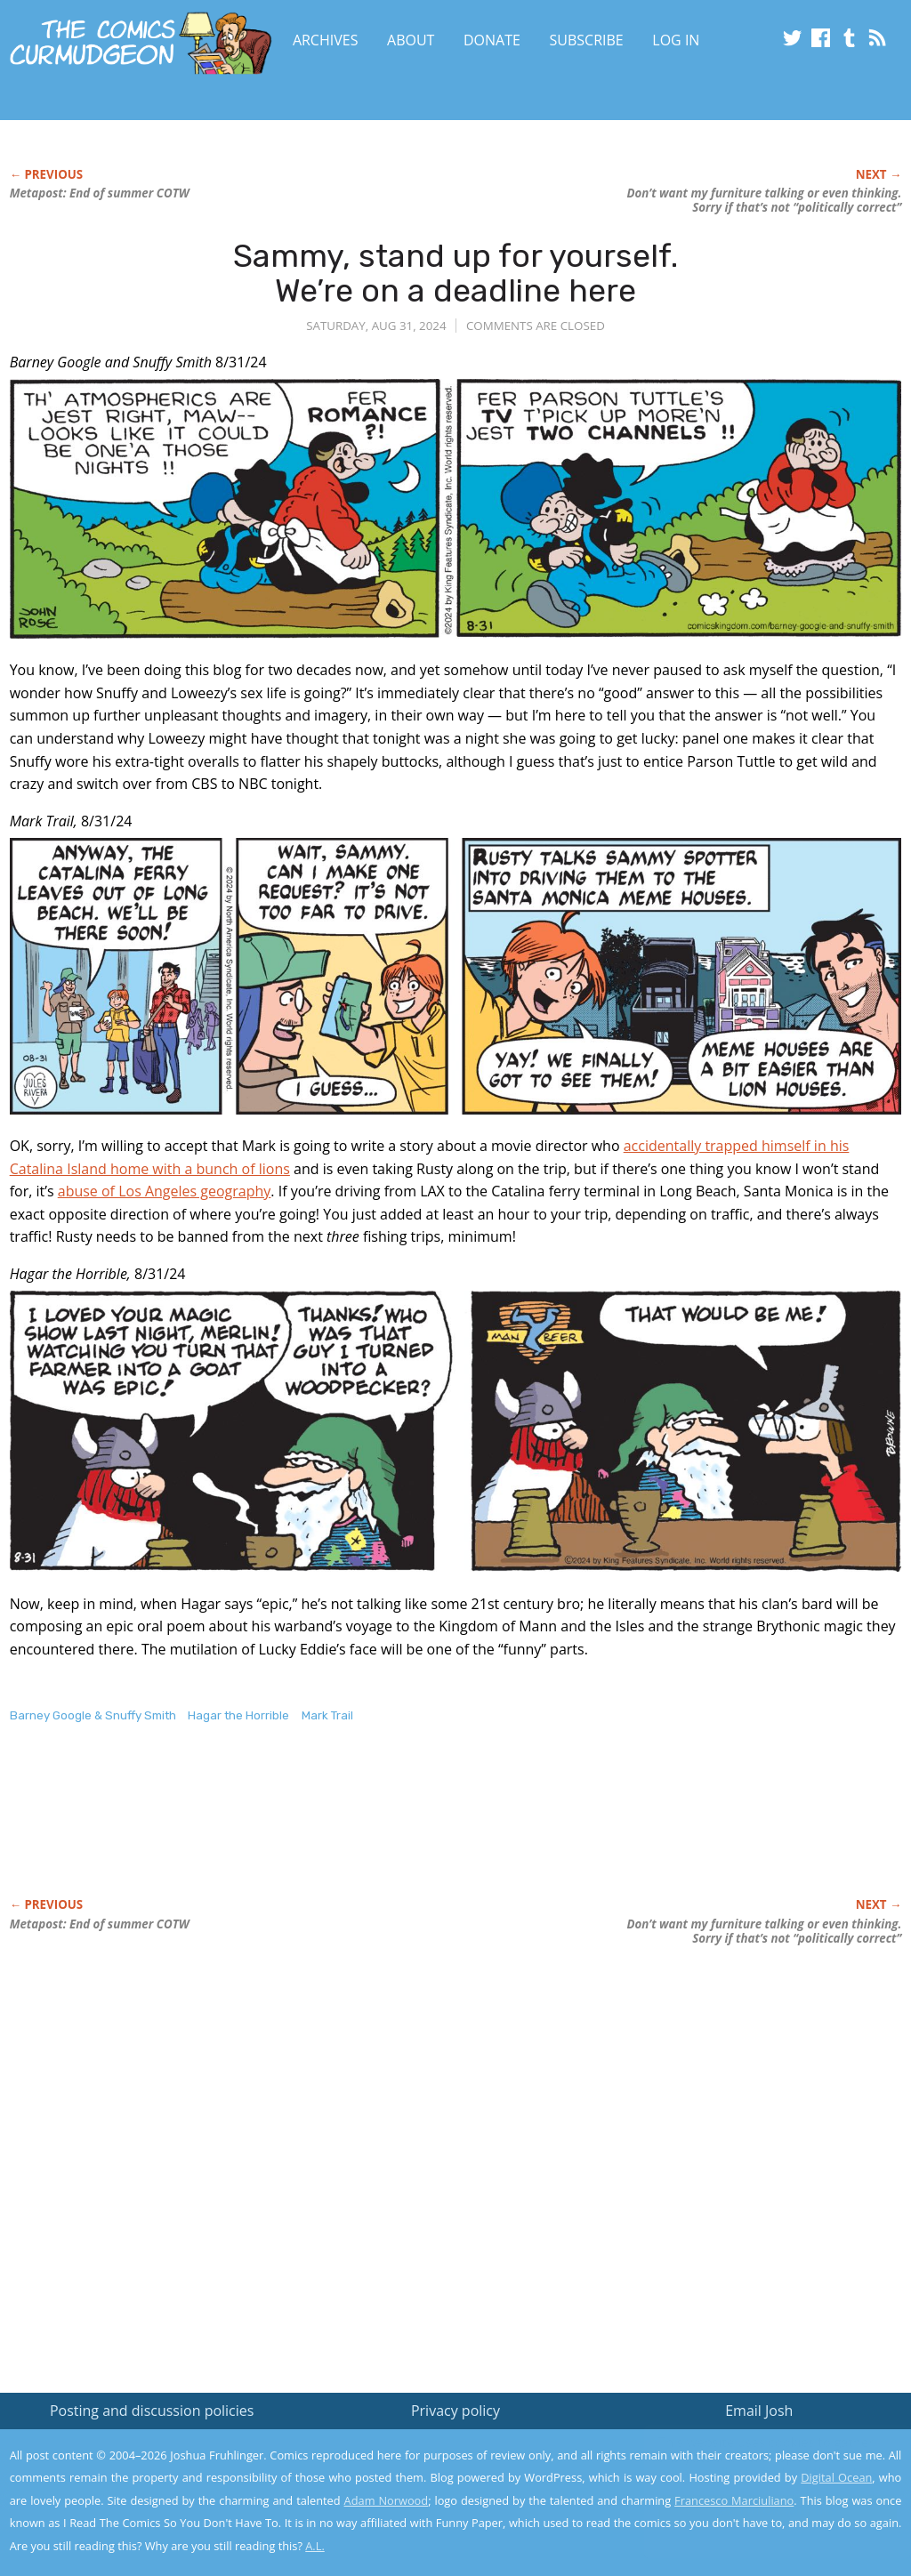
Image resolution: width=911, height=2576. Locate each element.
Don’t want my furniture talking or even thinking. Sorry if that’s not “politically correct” (763, 200)
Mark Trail (327, 1715)
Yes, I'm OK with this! (760, 2509)
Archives (326, 40)
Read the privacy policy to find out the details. (752, 2465)
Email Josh (759, 2410)
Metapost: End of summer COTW (99, 193)
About (410, 40)
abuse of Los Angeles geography (164, 1191)
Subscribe (587, 40)
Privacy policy (455, 2410)
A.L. (315, 2546)
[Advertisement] (333, 1829)
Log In (675, 40)
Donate (492, 40)
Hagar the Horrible (238, 1715)
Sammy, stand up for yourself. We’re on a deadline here (455, 273)
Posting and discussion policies (152, 2410)
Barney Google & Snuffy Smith (93, 1715)
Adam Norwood (386, 2500)
